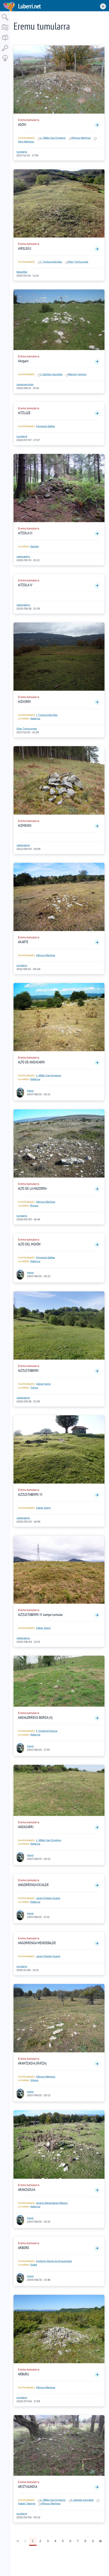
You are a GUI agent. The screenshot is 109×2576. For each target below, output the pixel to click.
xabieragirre (23, 556)
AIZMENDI (25, 825)
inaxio (30, 1090)
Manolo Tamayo (77, 374)
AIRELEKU (24, 248)
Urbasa (34, 2080)
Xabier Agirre (43, 1383)
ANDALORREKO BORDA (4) (35, 1717)
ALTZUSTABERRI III (30, 1494)
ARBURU (23, 2374)
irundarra (22, 151)
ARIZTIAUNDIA (27, 2486)
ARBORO (23, 2247)
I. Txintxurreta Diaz (51, 261)
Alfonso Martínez (81, 137)
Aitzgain (23, 360)
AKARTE (23, 941)
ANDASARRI (26, 1826)
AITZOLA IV (25, 585)
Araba (33, 2264)
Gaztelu (34, 546)
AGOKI (22, 124)
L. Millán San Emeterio (53, 137)
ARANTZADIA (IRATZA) (32, 2063)
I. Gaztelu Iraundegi (51, 374)
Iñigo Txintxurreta (78, 261)
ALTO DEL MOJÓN (29, 1244)
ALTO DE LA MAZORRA (32, 1188)
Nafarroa (35, 718)
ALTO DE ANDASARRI (31, 1062)
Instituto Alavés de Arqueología (54, 2261)
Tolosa (34, 1387)
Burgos (34, 1205)
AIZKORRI (24, 701)
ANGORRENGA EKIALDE (33, 1884)
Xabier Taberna (26, 2503)
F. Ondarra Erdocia (46, 1731)
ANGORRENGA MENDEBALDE (37, 1942)
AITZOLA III (25, 533)
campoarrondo (25, 384)
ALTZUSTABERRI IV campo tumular (40, 1614)
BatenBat (22, 272)
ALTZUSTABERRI (28, 1370)
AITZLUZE (24, 412)
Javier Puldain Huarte (48, 1898)
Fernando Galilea (45, 426)
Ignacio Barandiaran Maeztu (52, 2203)
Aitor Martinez (26, 141)
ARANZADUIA (26, 2189)
